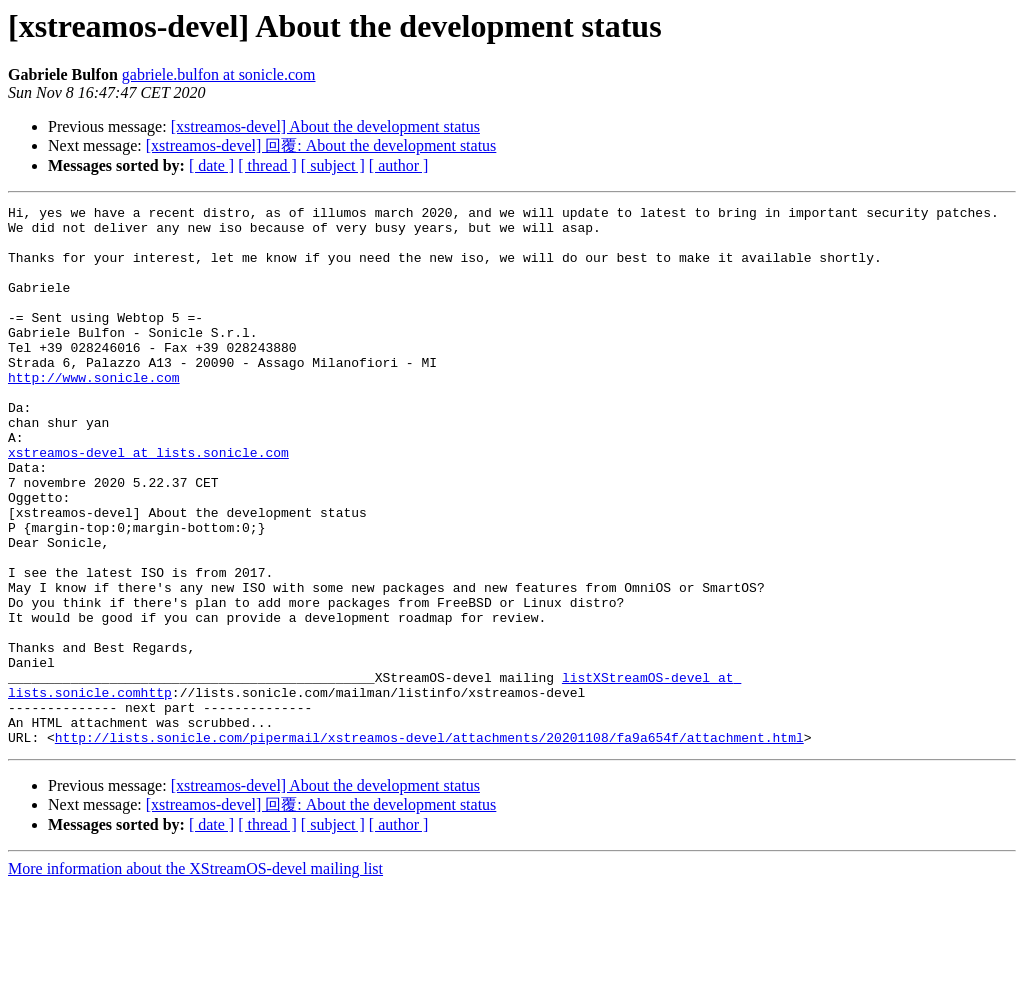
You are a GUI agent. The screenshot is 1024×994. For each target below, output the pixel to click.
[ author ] (399, 165)
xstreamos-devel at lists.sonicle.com (148, 503)
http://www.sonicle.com (94, 413)
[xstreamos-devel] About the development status (325, 126)
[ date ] (211, 165)
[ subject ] (333, 165)
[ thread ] (267, 165)
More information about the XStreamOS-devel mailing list (195, 976)
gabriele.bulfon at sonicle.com (219, 74)
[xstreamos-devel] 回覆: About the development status (321, 145)
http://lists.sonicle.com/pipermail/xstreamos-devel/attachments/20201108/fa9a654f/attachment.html (429, 845)
